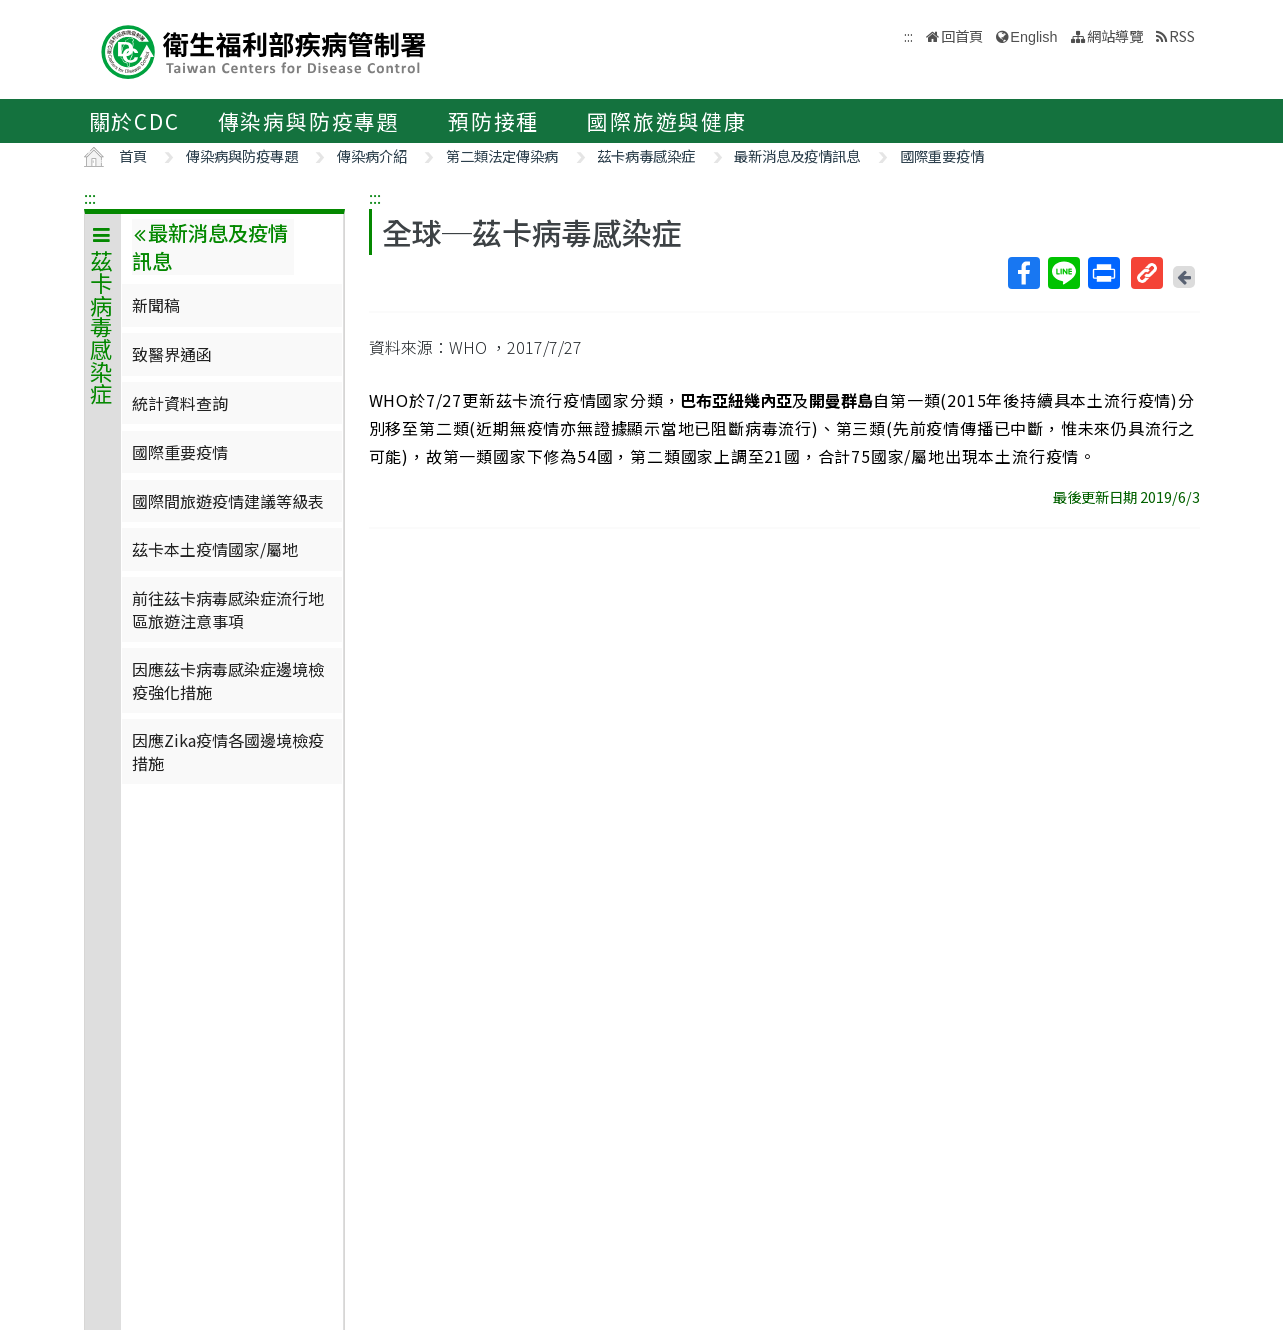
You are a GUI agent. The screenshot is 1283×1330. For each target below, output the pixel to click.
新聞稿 (156, 305)
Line (1063, 273)
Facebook (1023, 273)
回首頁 (962, 35)
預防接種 (493, 121)
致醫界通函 (172, 354)
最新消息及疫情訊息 (797, 155)
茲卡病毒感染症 (646, 155)
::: (90, 197)
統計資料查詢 (180, 403)
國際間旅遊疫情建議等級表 (228, 501)
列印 (1103, 273)
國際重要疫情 (942, 155)
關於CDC (134, 121)
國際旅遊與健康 (667, 121)
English (1033, 37)
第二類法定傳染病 (502, 155)
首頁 (133, 155)
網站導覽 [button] (1115, 35)
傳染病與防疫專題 (309, 121)
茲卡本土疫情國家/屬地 (215, 549)
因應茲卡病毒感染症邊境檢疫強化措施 (228, 680)
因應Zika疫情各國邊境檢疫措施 (228, 751)
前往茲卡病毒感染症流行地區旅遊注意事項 (228, 609)
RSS (1182, 35)
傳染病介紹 (372, 155)
